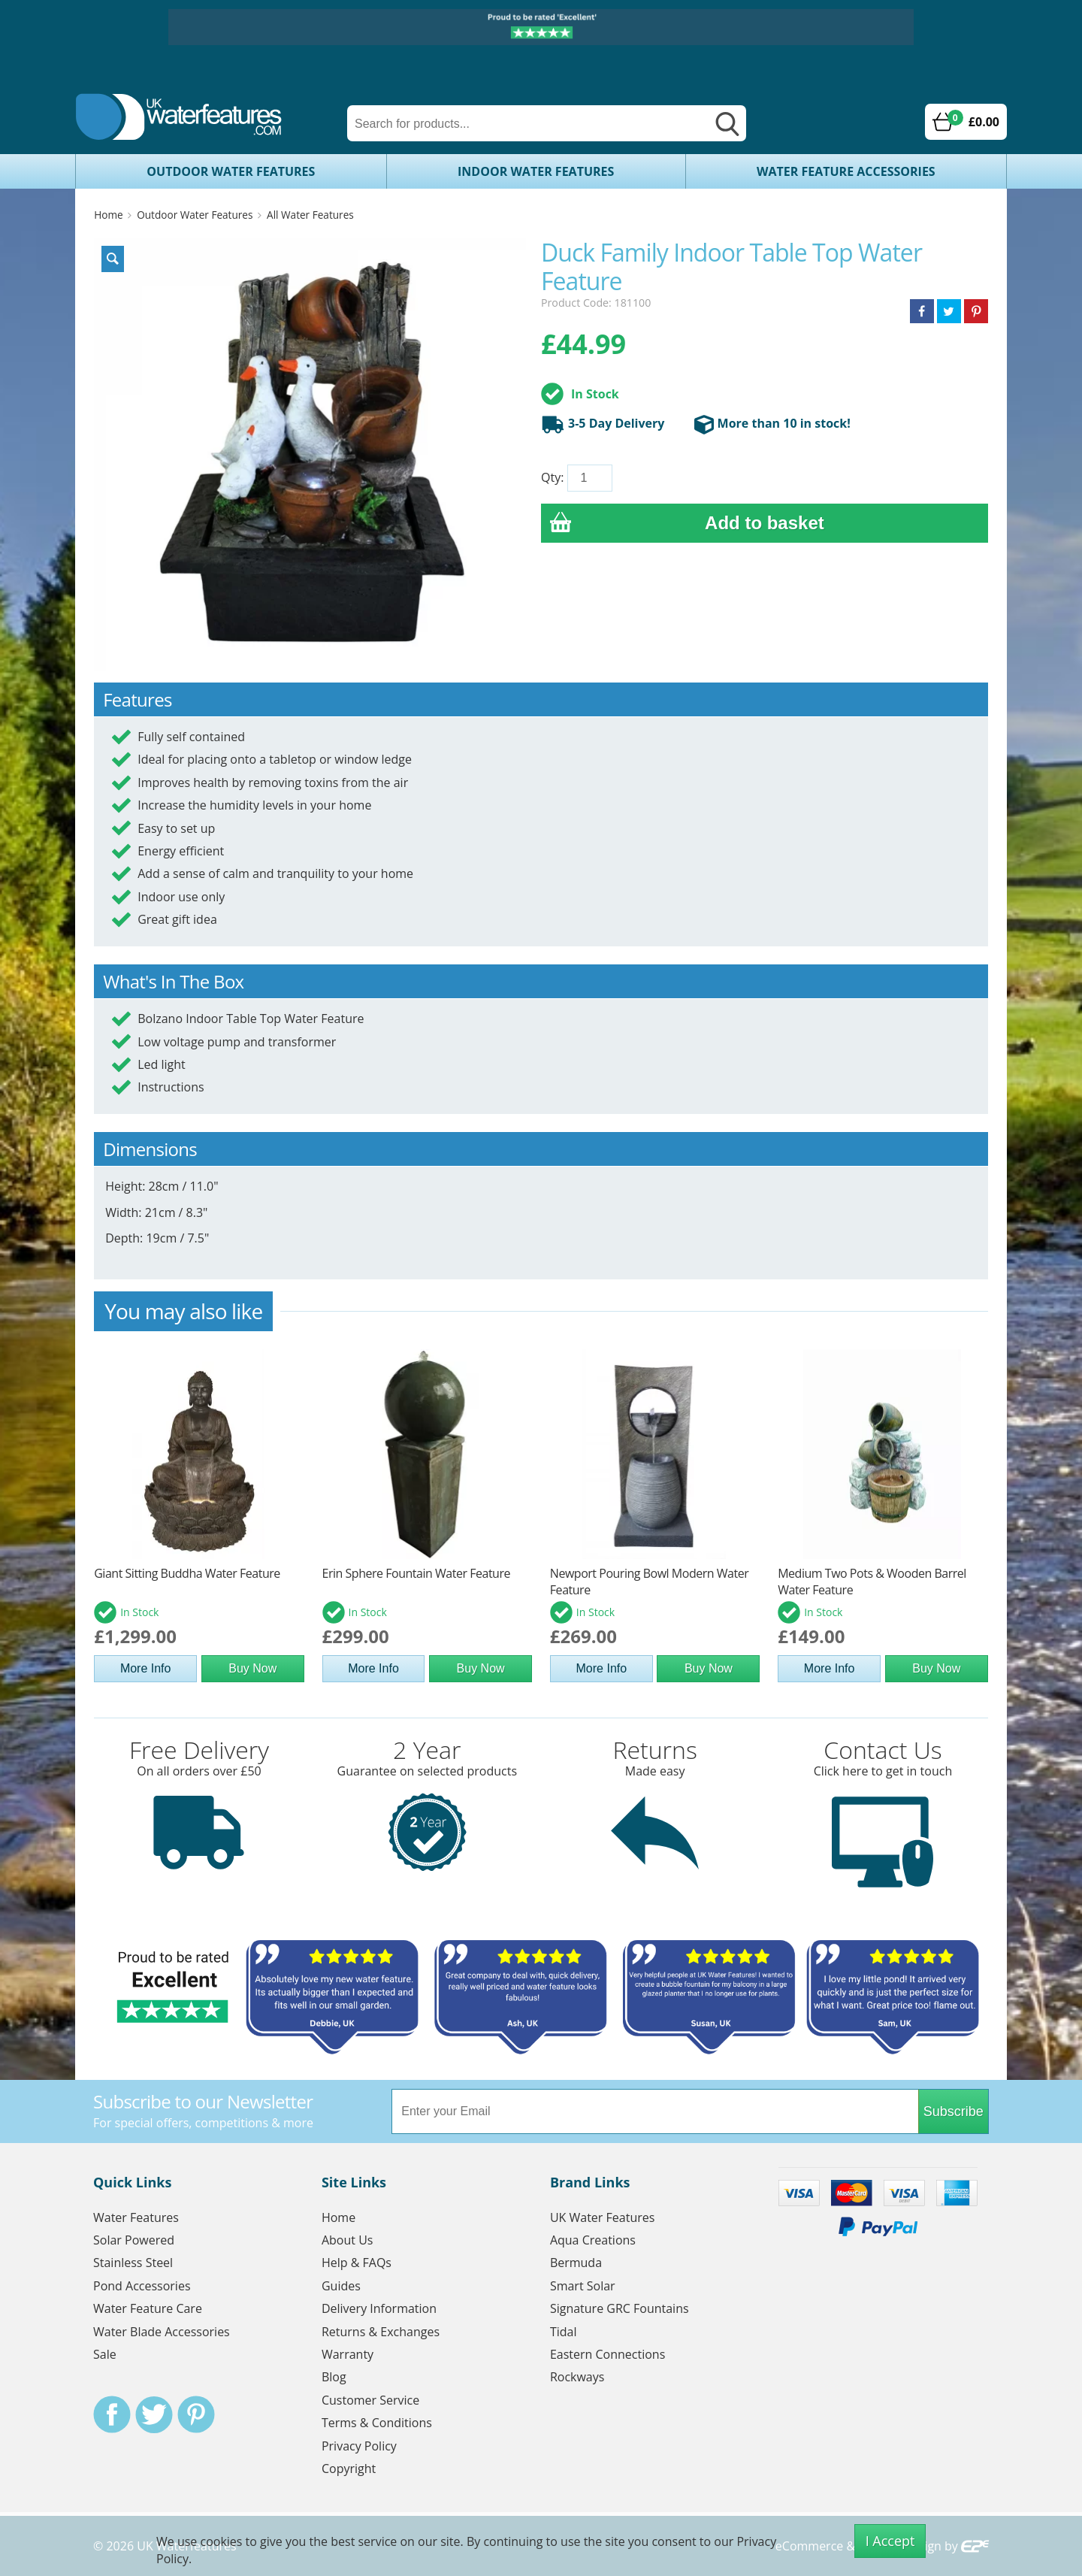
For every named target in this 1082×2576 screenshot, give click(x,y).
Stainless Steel (133, 2262)
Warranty (347, 2354)
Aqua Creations (593, 2240)
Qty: (552, 477)
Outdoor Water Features (231, 171)
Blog (334, 2377)
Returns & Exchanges (381, 2331)
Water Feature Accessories (846, 171)
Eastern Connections (607, 2354)
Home (108, 214)
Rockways (577, 2377)
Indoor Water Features (536, 171)
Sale (104, 2354)
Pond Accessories (142, 2286)
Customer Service (370, 2400)
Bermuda (576, 2262)
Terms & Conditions (377, 2422)
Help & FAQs (356, 2262)
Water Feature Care (147, 2308)
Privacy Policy (359, 2446)
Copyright (349, 2468)
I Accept (890, 2541)
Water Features (136, 2217)
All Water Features (310, 214)
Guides (341, 2286)
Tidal (563, 2331)
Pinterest (196, 2414)
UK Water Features (602, 2217)
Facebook (112, 2414)
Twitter (154, 2414)
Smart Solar (582, 2286)
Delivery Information (379, 2308)
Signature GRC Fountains (619, 2308)
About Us (347, 2240)
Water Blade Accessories (161, 2331)
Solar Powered (133, 2240)
